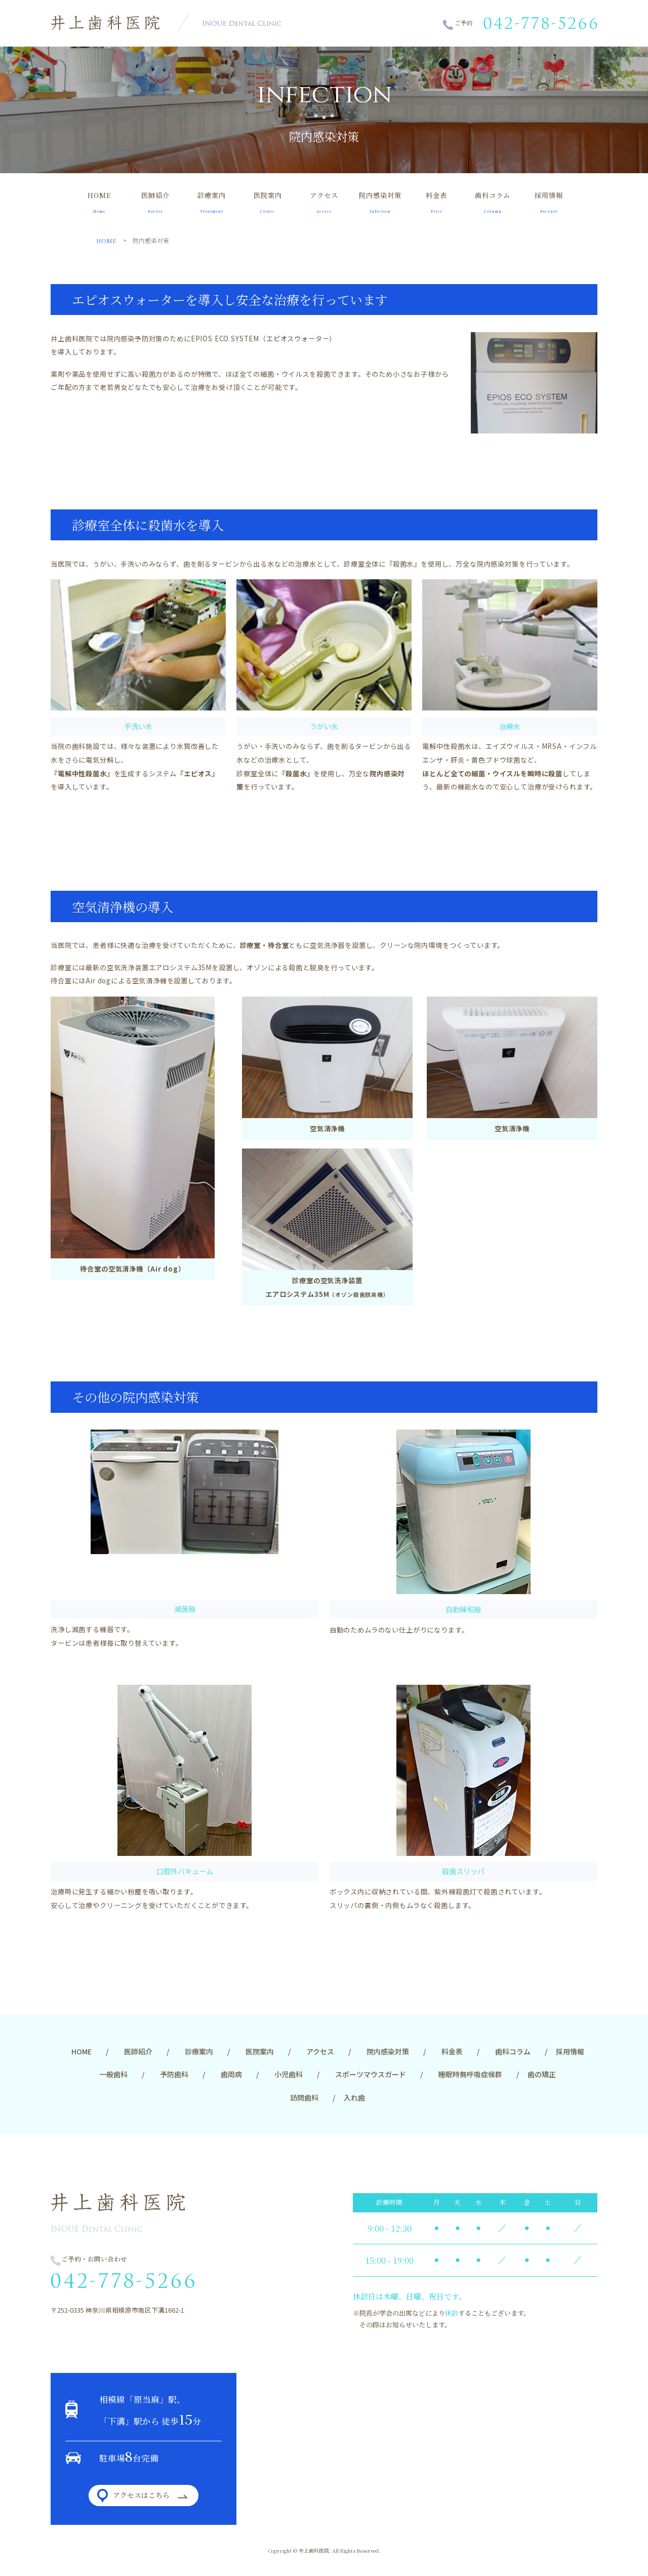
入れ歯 (354, 2097)
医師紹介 (155, 202)
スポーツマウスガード (370, 2074)
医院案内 (267, 202)
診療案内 (211, 202)
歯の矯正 (542, 2074)
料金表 (437, 202)
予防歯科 (174, 2074)
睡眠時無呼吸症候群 (470, 2074)
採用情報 (549, 202)
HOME (99, 202)
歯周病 (231, 2074)
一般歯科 (113, 2074)
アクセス (324, 202)
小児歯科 (288, 2074)
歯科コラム (493, 202)
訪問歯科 (304, 2097)
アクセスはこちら (141, 2495)
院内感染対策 (380, 202)
